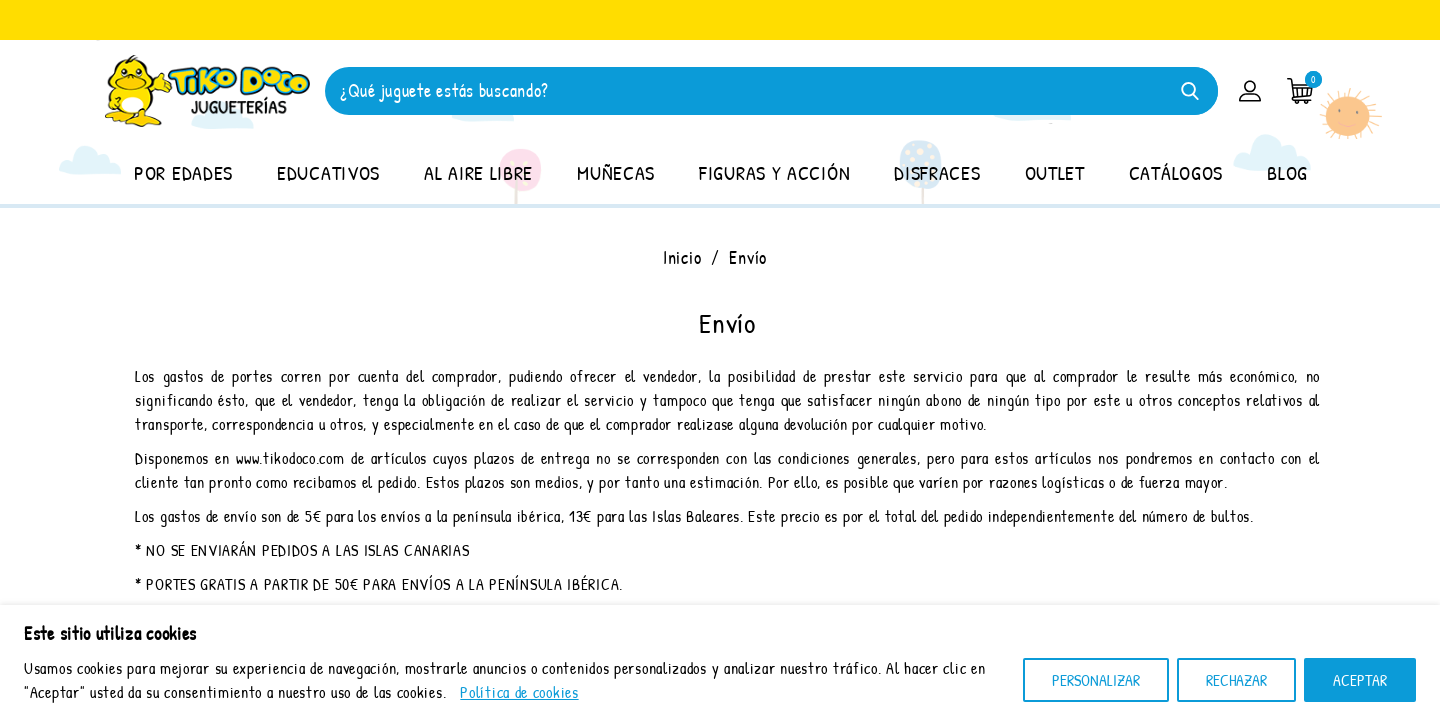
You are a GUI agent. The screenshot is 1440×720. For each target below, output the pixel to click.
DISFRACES (937, 172)
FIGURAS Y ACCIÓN (774, 172)
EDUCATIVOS (328, 172)
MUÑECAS (616, 172)
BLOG (1287, 172)
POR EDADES (183, 172)
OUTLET (1055, 172)
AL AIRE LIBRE (478, 172)
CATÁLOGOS (1176, 172)
